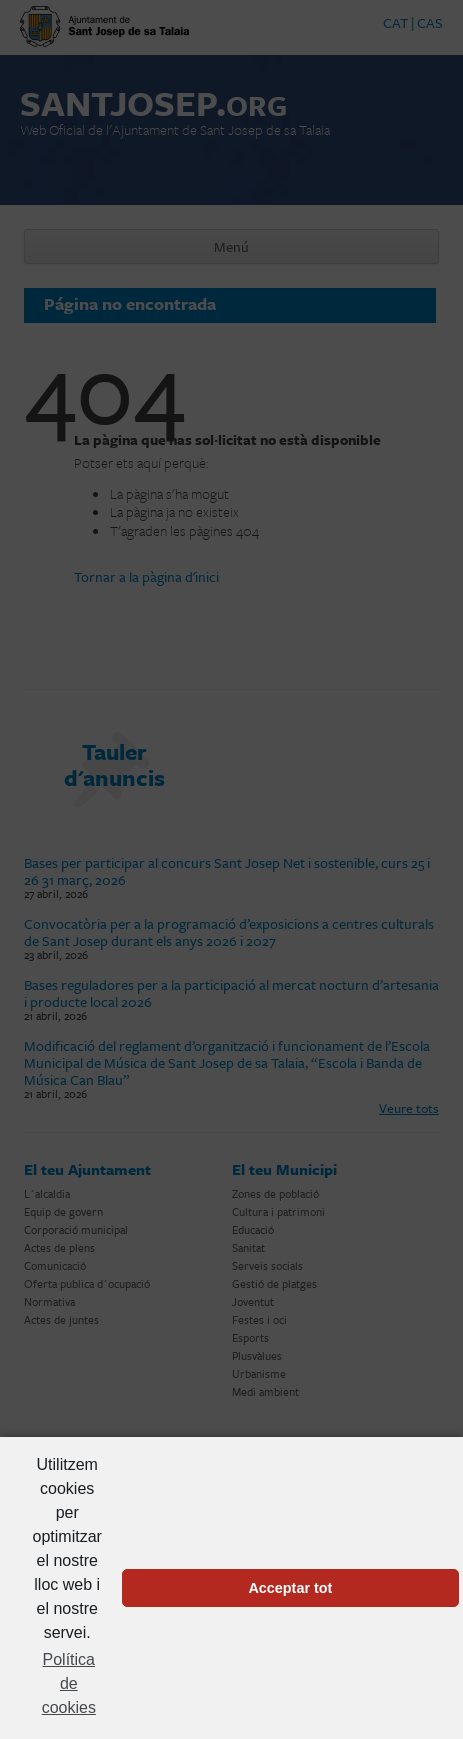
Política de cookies (69, 1683)
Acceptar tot (290, 1588)
